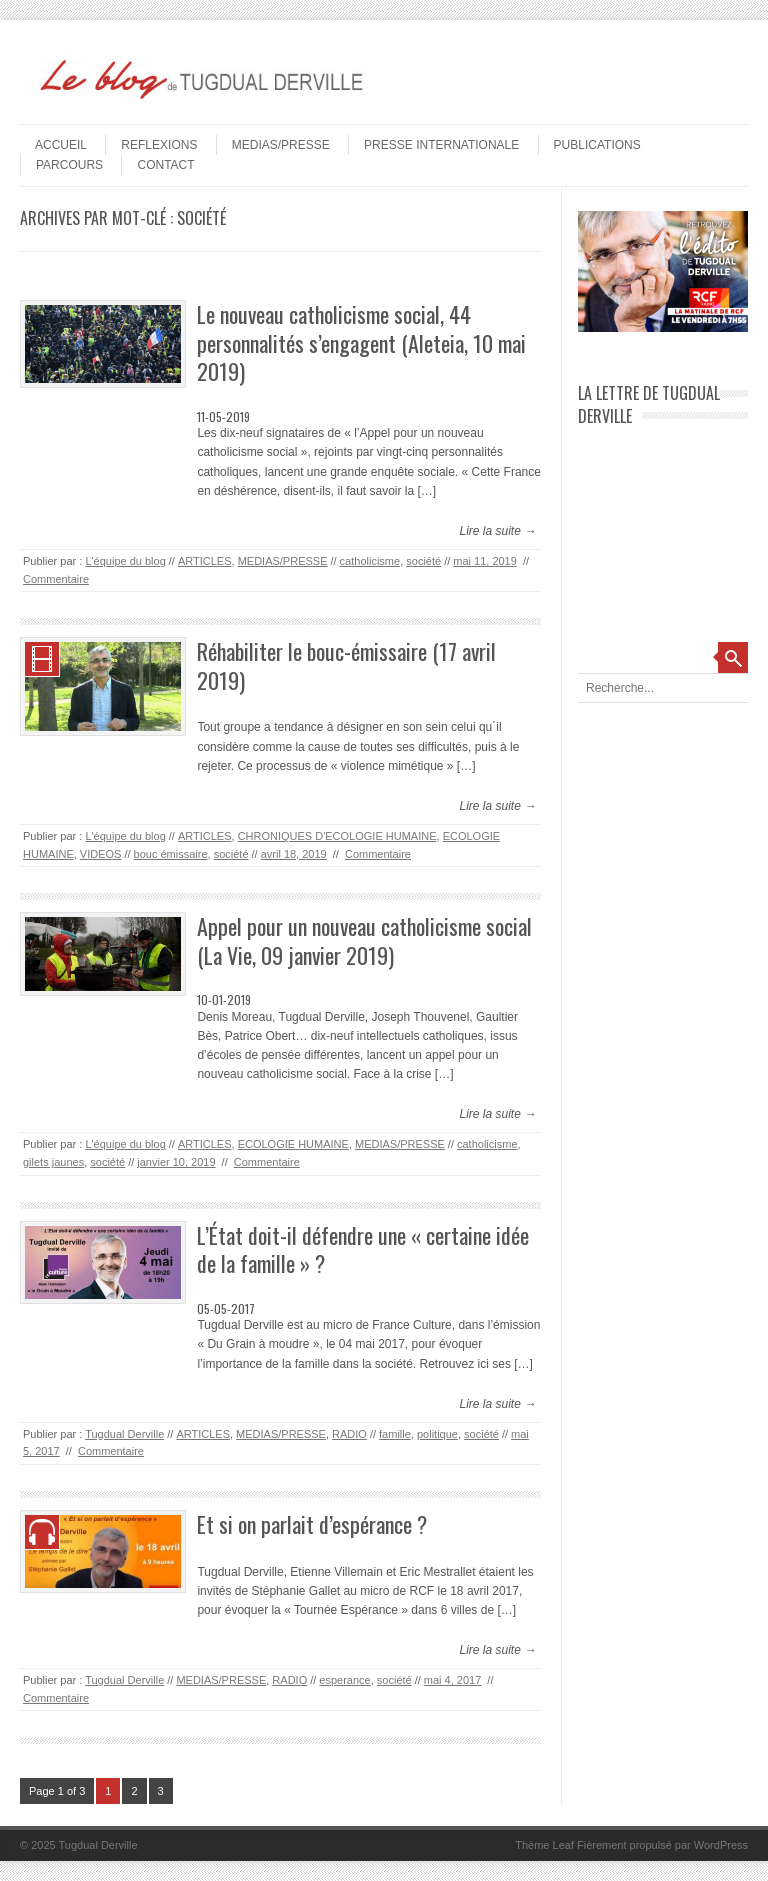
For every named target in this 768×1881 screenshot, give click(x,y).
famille (395, 1434)
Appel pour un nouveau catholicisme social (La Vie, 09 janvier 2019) (364, 940)
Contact (165, 165)
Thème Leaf (544, 1845)
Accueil (61, 145)
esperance (344, 1680)
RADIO (349, 1434)
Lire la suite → (497, 531)
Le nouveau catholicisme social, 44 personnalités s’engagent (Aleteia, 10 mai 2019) (361, 342)
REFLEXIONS (159, 145)
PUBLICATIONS (597, 145)
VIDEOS (101, 854)
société (423, 561)
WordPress (721, 1845)
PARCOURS (69, 165)
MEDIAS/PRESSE (281, 145)
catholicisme (370, 561)
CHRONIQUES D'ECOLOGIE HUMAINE (337, 836)
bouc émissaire (171, 854)
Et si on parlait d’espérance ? (312, 1524)
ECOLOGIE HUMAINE (293, 1144)
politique (437, 1434)
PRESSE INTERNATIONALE (441, 145)
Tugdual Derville (124, 1434)
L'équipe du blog (125, 561)
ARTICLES (205, 561)
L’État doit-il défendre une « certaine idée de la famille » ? (363, 1249)
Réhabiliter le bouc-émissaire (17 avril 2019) (346, 665)
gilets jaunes (53, 1162)
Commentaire (56, 579)
